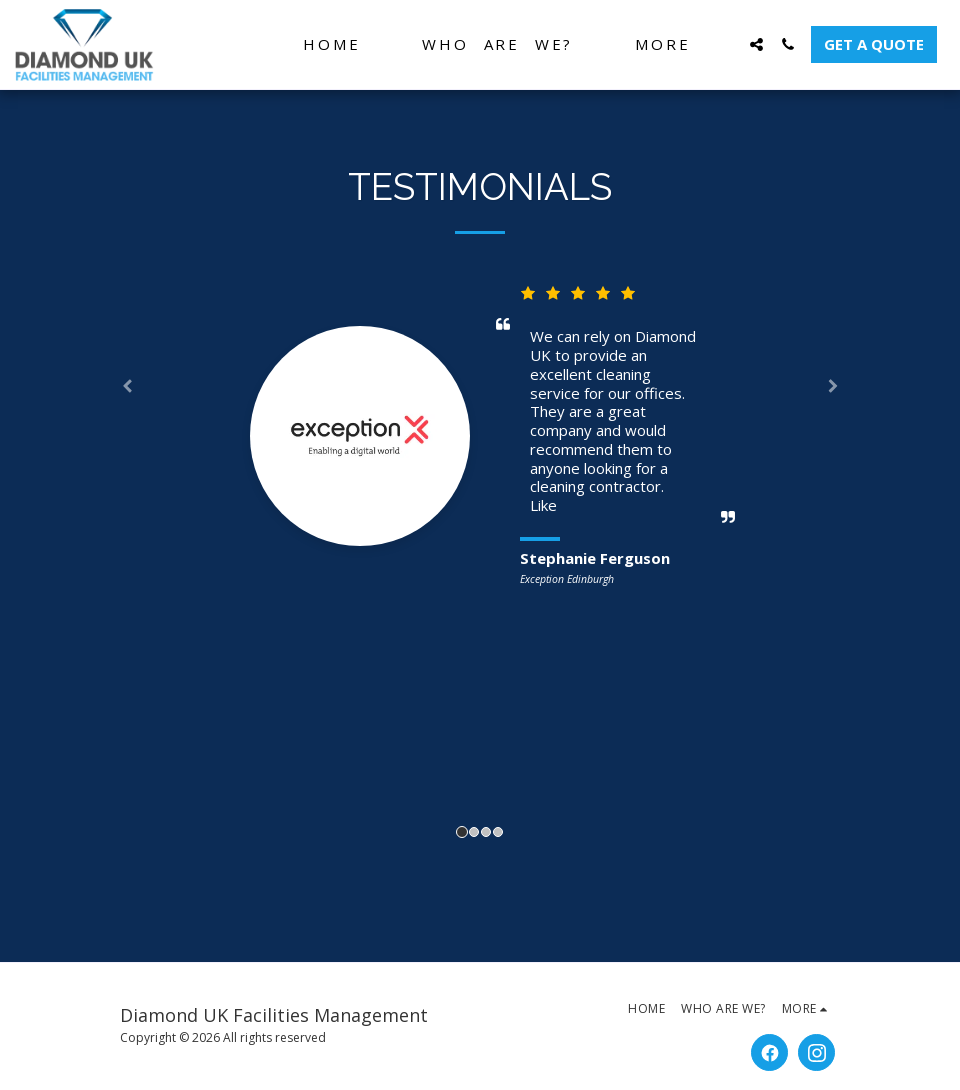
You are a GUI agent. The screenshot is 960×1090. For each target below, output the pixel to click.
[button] (756, 44)
